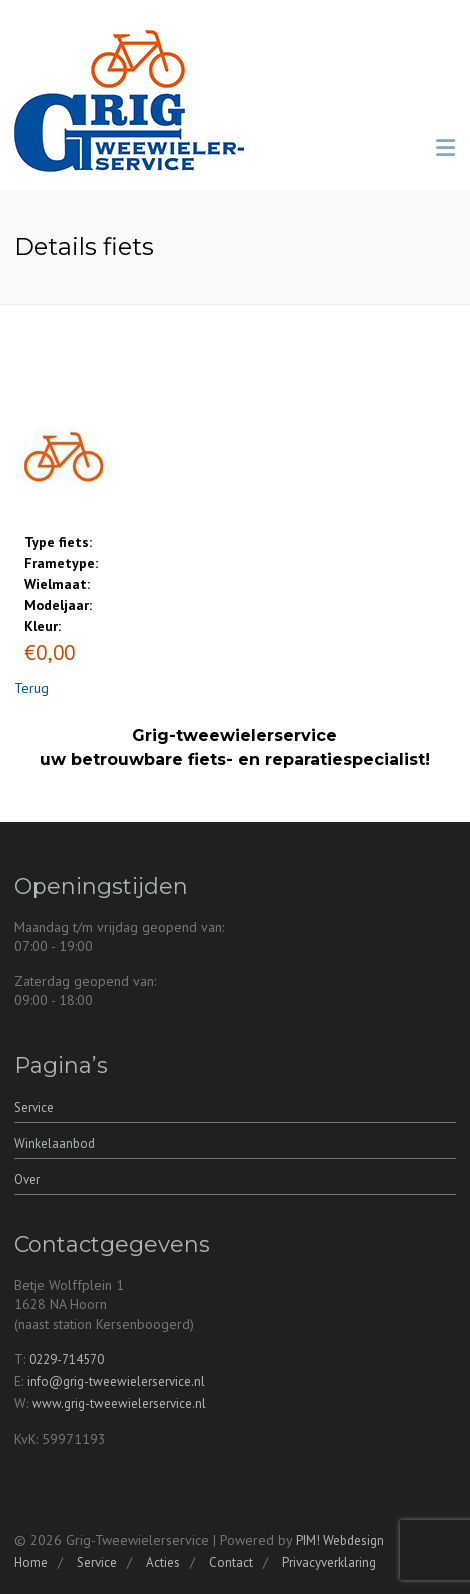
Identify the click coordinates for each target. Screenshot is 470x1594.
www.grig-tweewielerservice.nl (119, 1403)
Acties (163, 1562)
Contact (231, 1562)
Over (27, 1179)
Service (34, 1107)
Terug (31, 688)
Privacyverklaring (329, 1562)
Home (31, 1562)
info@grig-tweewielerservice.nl (116, 1381)
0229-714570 (66, 1359)
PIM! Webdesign (340, 1540)
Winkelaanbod (54, 1143)
